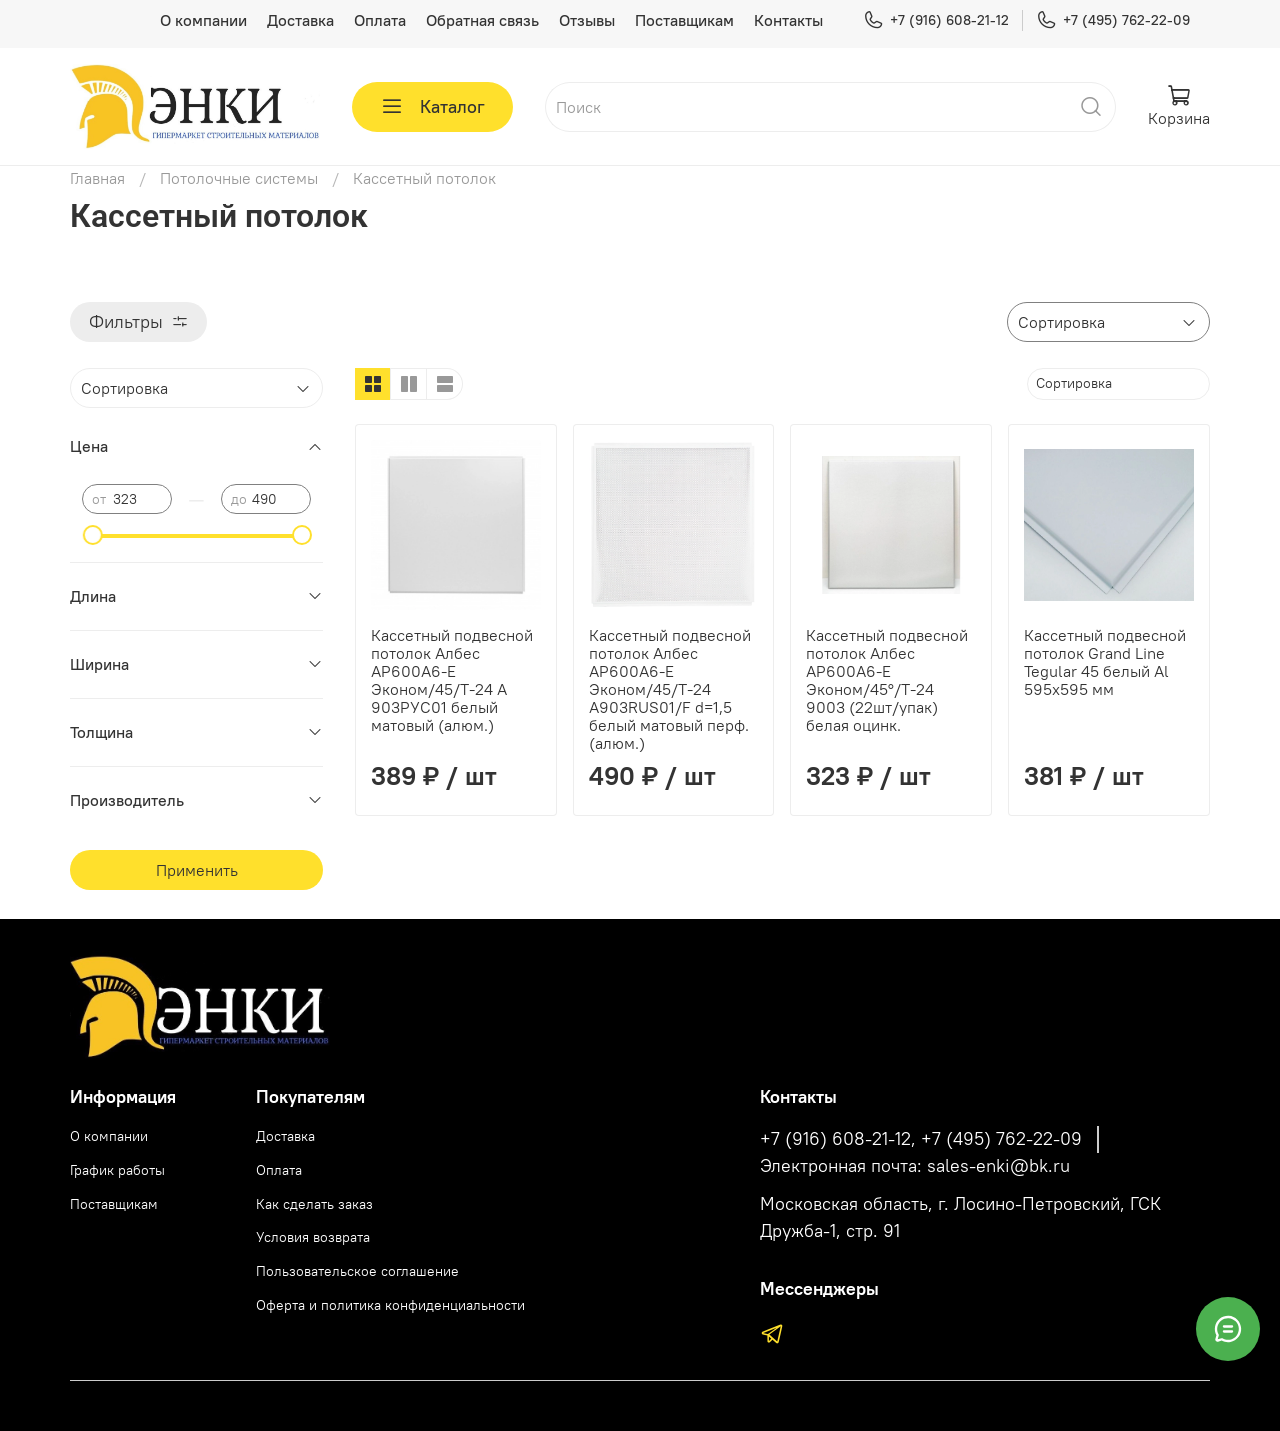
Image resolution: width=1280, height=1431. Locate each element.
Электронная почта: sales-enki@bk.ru (915, 1166)
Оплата (380, 20)
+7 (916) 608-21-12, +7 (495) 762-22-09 (921, 1139)
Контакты (788, 20)
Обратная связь (482, 20)
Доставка (300, 20)
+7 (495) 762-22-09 (1113, 20)
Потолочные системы (239, 178)
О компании (203, 20)
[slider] (92, 535)
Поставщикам (684, 20)
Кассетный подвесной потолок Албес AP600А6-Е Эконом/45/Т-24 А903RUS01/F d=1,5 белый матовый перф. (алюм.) (670, 689)
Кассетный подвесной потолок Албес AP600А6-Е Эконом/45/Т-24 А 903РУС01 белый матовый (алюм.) (452, 680)
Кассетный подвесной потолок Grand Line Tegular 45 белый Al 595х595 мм (1105, 662)
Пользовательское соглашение (357, 1271)
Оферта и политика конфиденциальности (390, 1305)
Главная (97, 178)
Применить (197, 870)
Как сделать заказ (314, 1204)
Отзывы (587, 20)
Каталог (432, 107)
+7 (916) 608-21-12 (936, 20)
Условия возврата (313, 1237)
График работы (117, 1170)
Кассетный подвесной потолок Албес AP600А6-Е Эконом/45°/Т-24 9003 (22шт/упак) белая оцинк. (887, 680)
